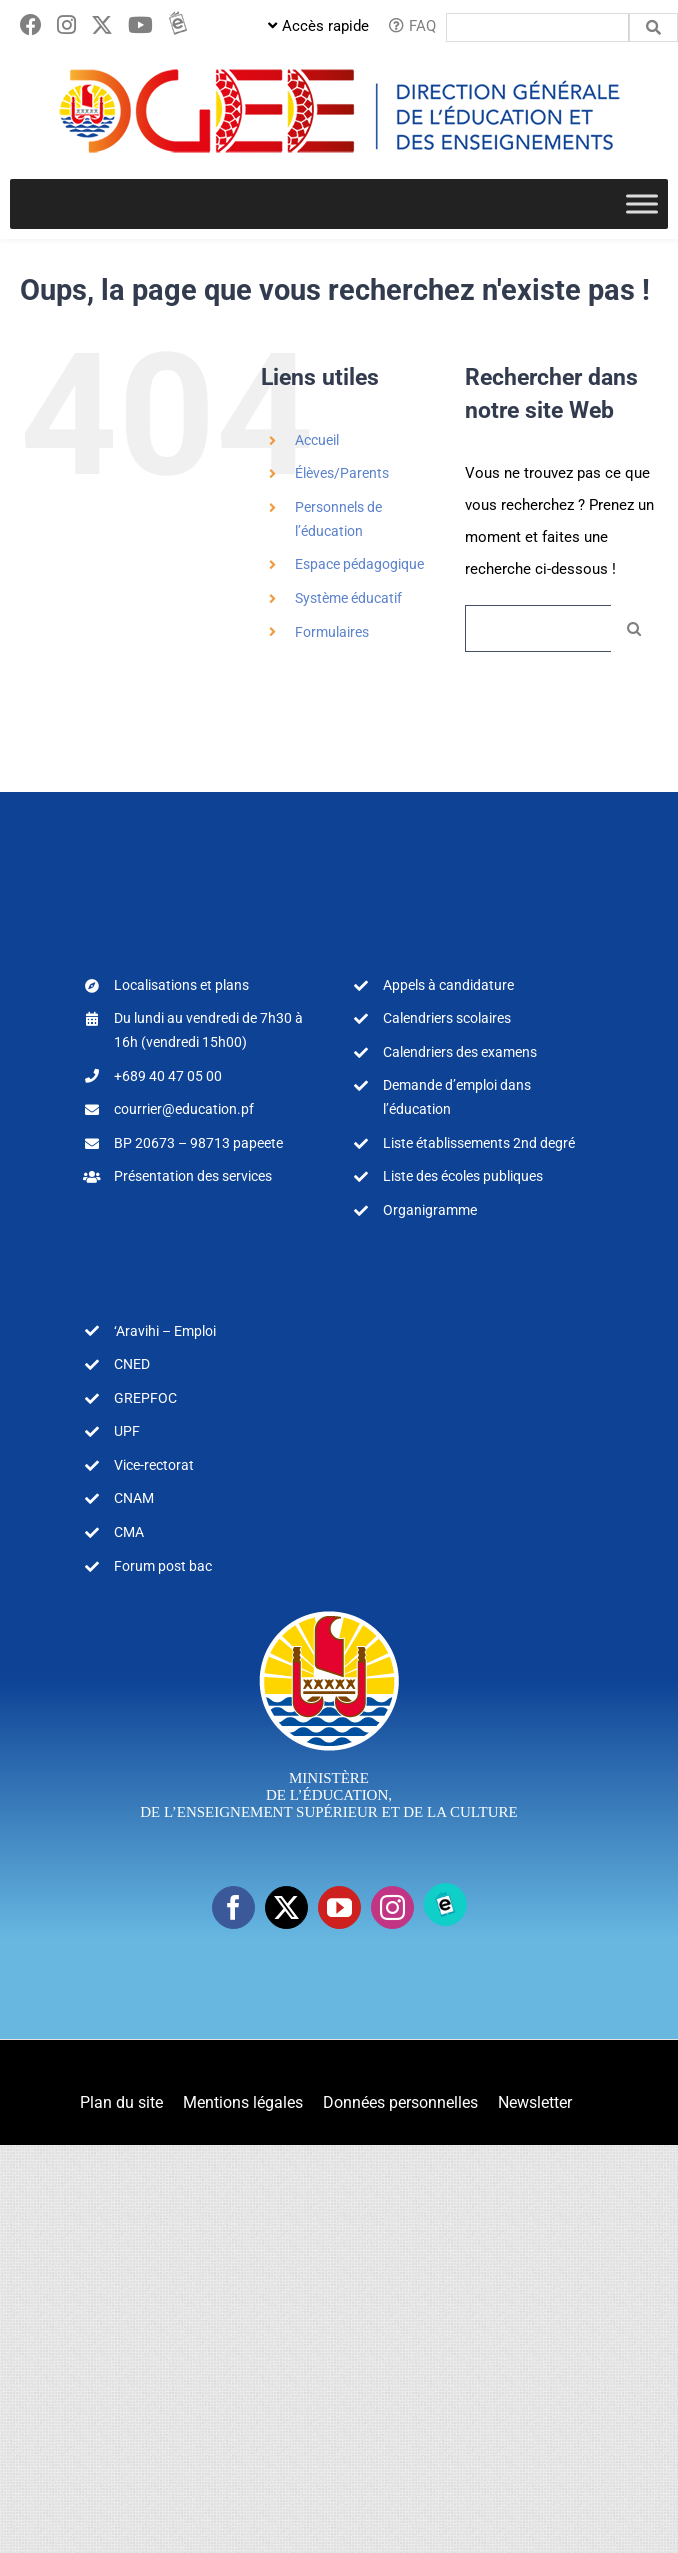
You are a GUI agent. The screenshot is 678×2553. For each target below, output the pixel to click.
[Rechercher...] (538, 628)
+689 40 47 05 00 (168, 1076)
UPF (127, 1431)
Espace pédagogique (359, 564)
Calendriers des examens (460, 1052)
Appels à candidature (448, 985)
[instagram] (392, 1907)
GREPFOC (145, 1398)
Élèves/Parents (342, 473)
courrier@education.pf (184, 1109)
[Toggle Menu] (642, 203)
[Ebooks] (445, 1904)
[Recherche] (634, 628)
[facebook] (233, 1907)
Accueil (317, 440)
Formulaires (332, 632)
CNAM (134, 1498)
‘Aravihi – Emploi (165, 1331)
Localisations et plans (181, 985)
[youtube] (339, 1907)
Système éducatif (348, 598)
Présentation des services (193, 1176)
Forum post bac (163, 1566)
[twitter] (286, 1907)
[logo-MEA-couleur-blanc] (329, 1610)
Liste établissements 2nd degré (479, 1143)
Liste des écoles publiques (463, 1176)
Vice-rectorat (154, 1465)
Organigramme (430, 1210)
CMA (129, 1532)
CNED (132, 1364)
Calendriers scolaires (447, 1018)
